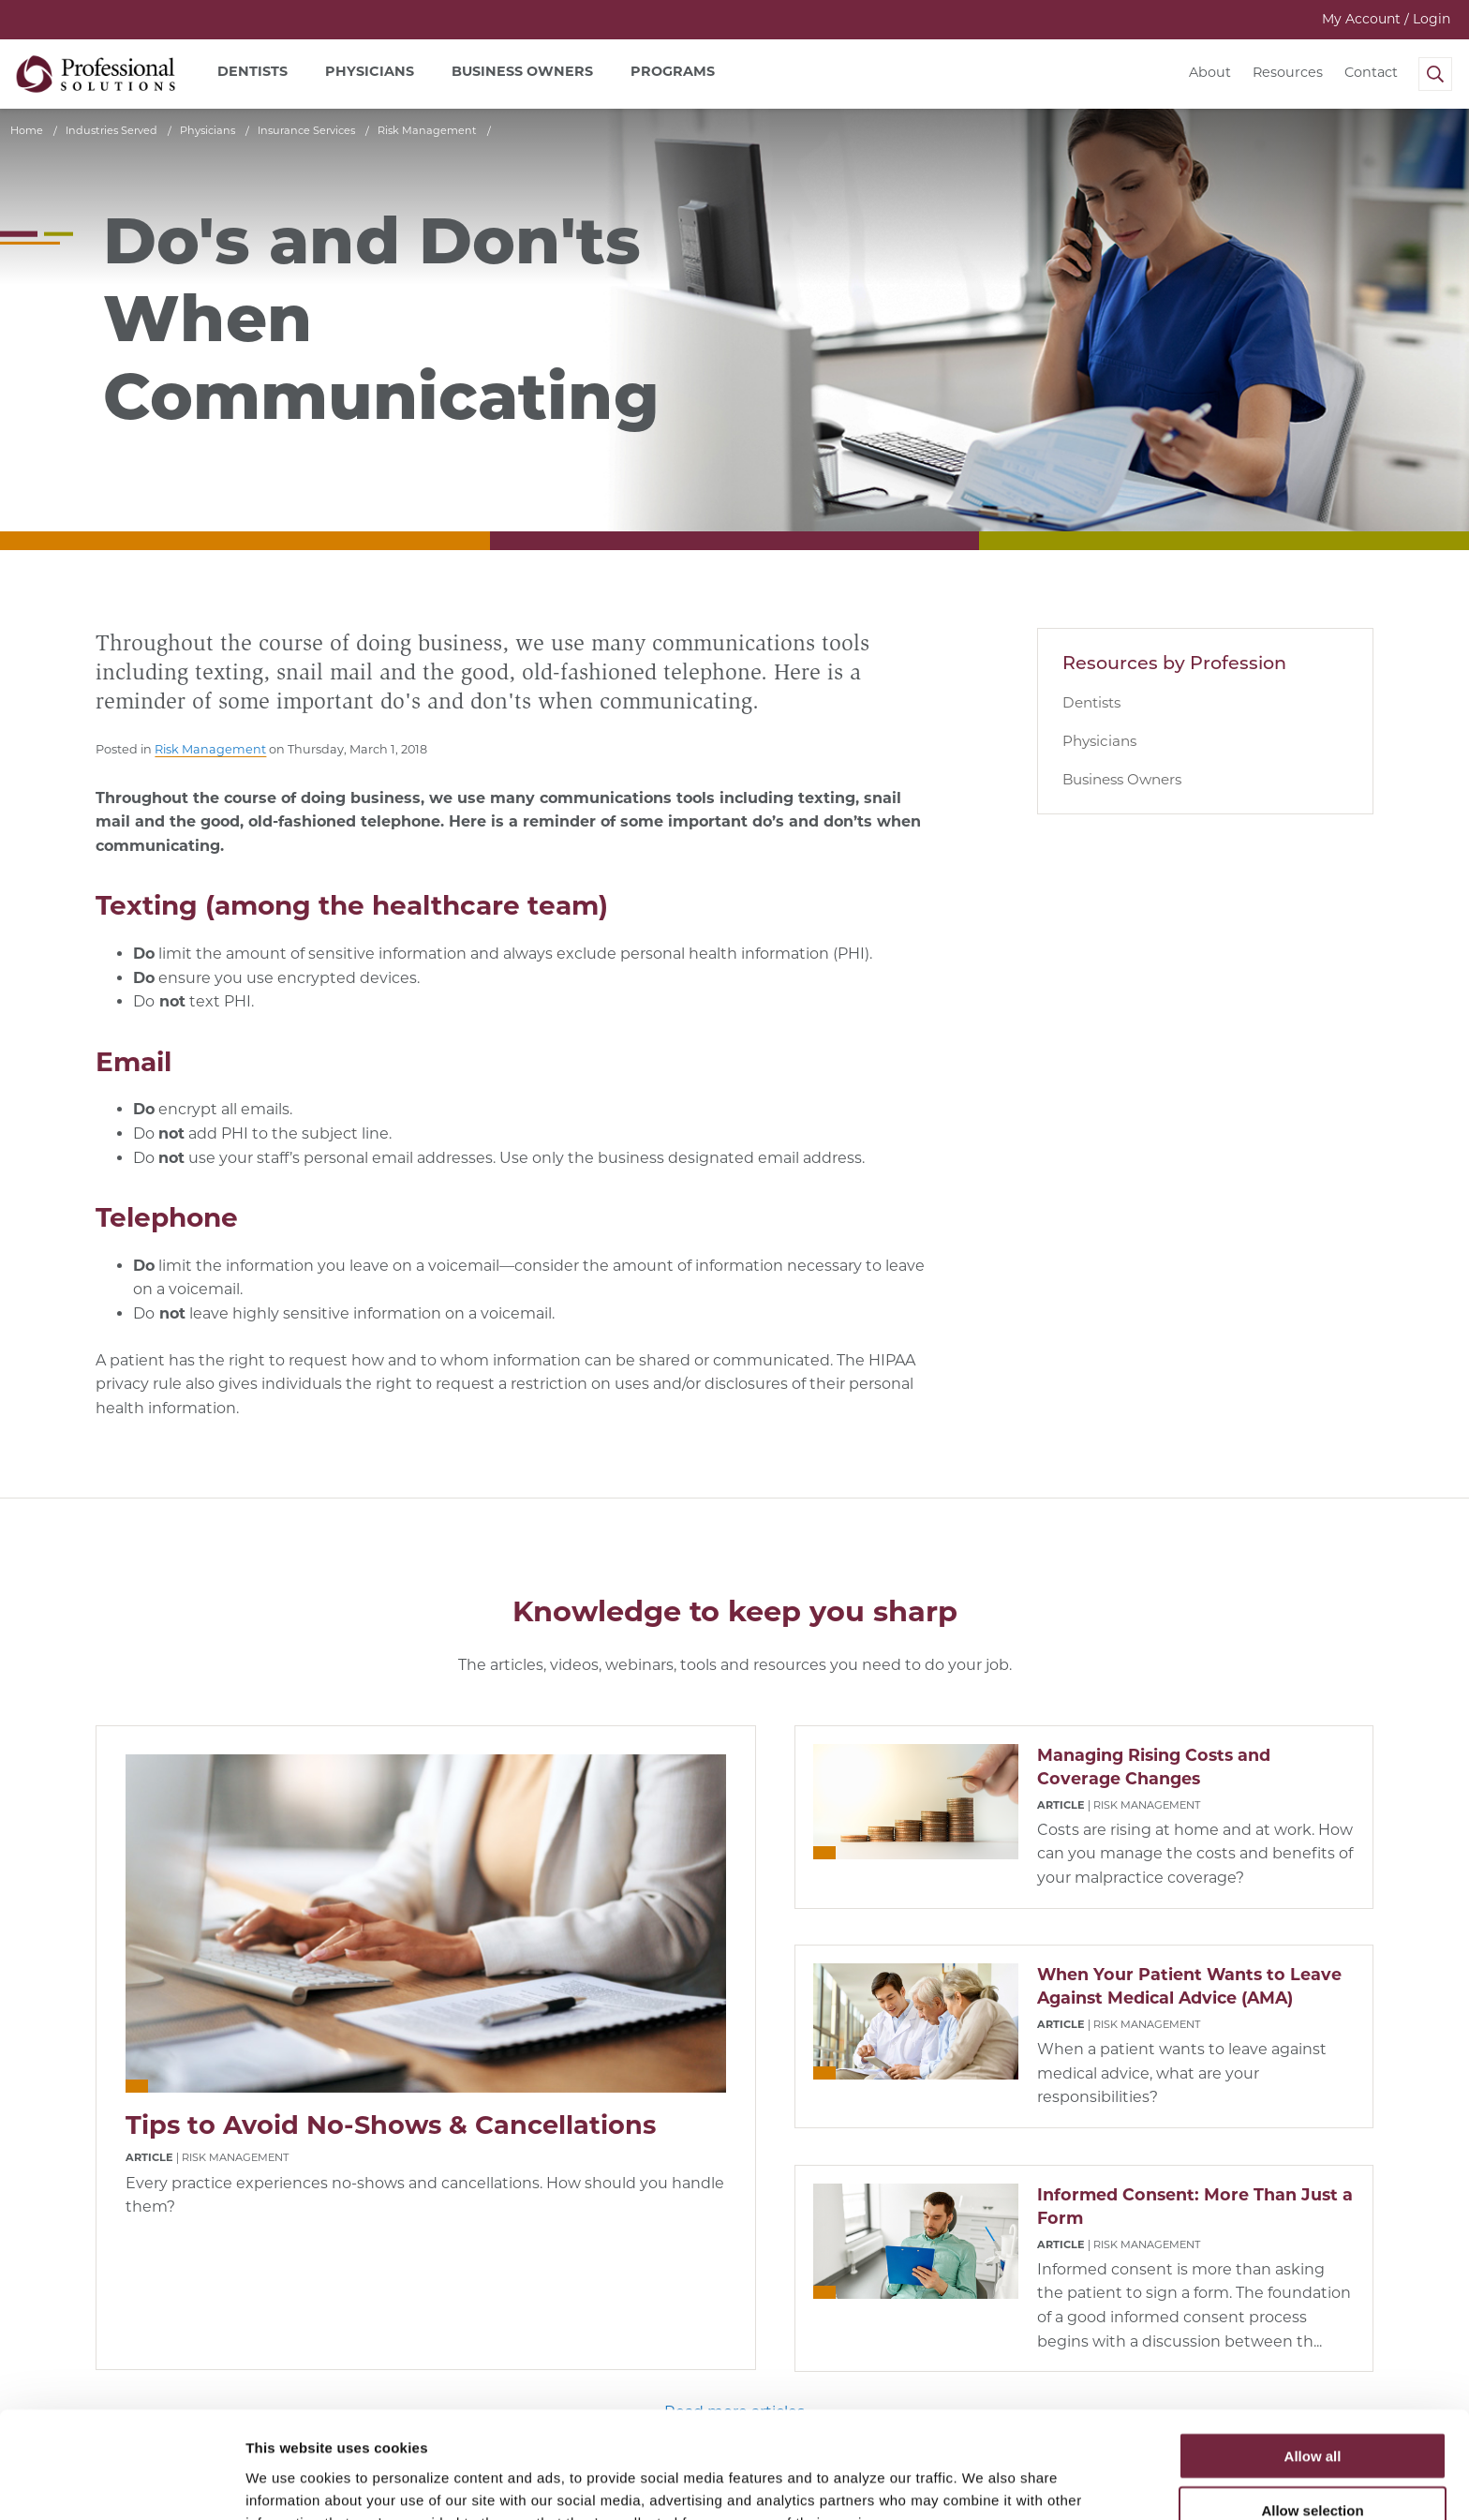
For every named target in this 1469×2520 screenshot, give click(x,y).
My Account (1386, 18)
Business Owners (1121, 779)
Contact (1371, 72)
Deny (1313, 2465)
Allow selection (1312, 2411)
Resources (1288, 72)
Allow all (1313, 2355)
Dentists (1091, 702)
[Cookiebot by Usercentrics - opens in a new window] (121, 2483)
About (1210, 72)
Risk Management (210, 749)
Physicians (1099, 741)
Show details (983, 2483)
